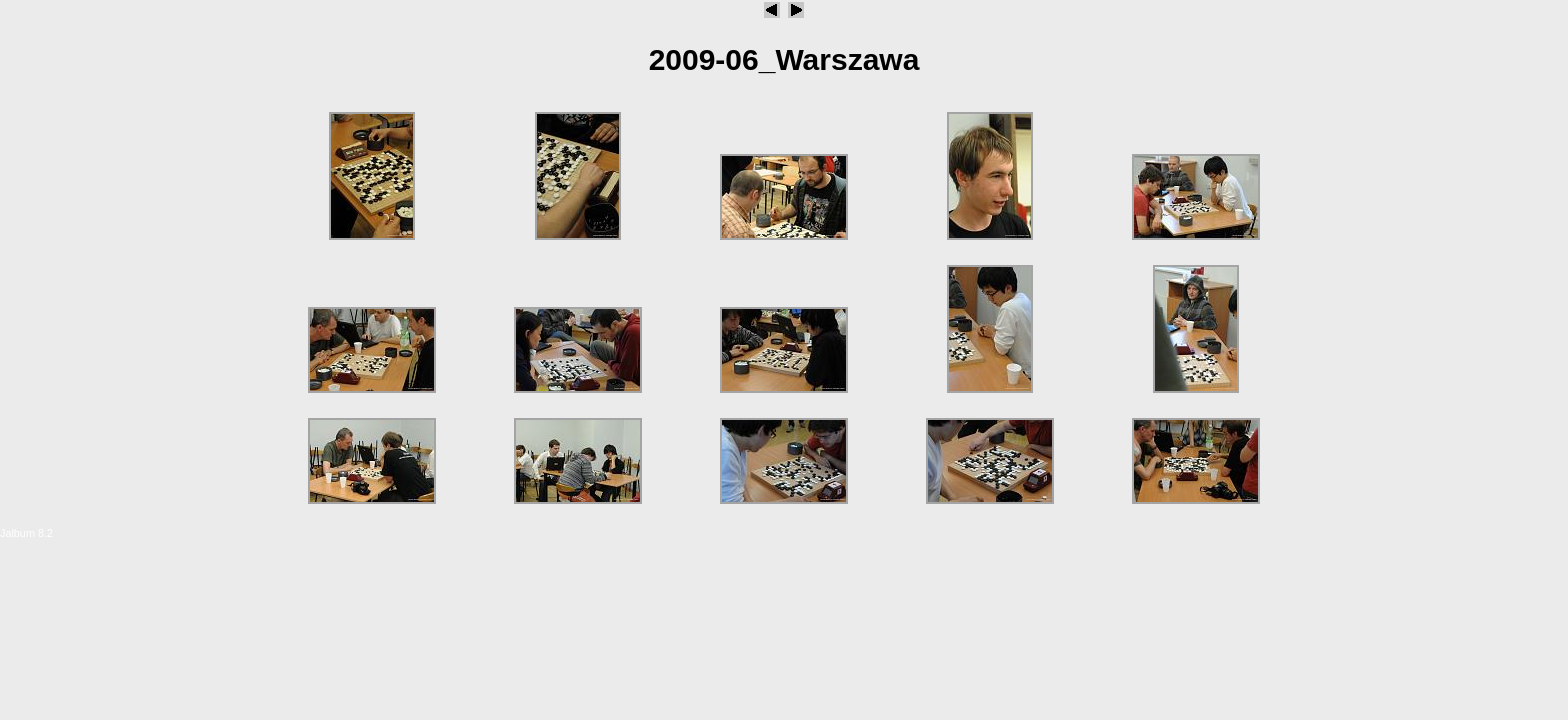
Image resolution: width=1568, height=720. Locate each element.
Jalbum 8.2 (26, 533)
